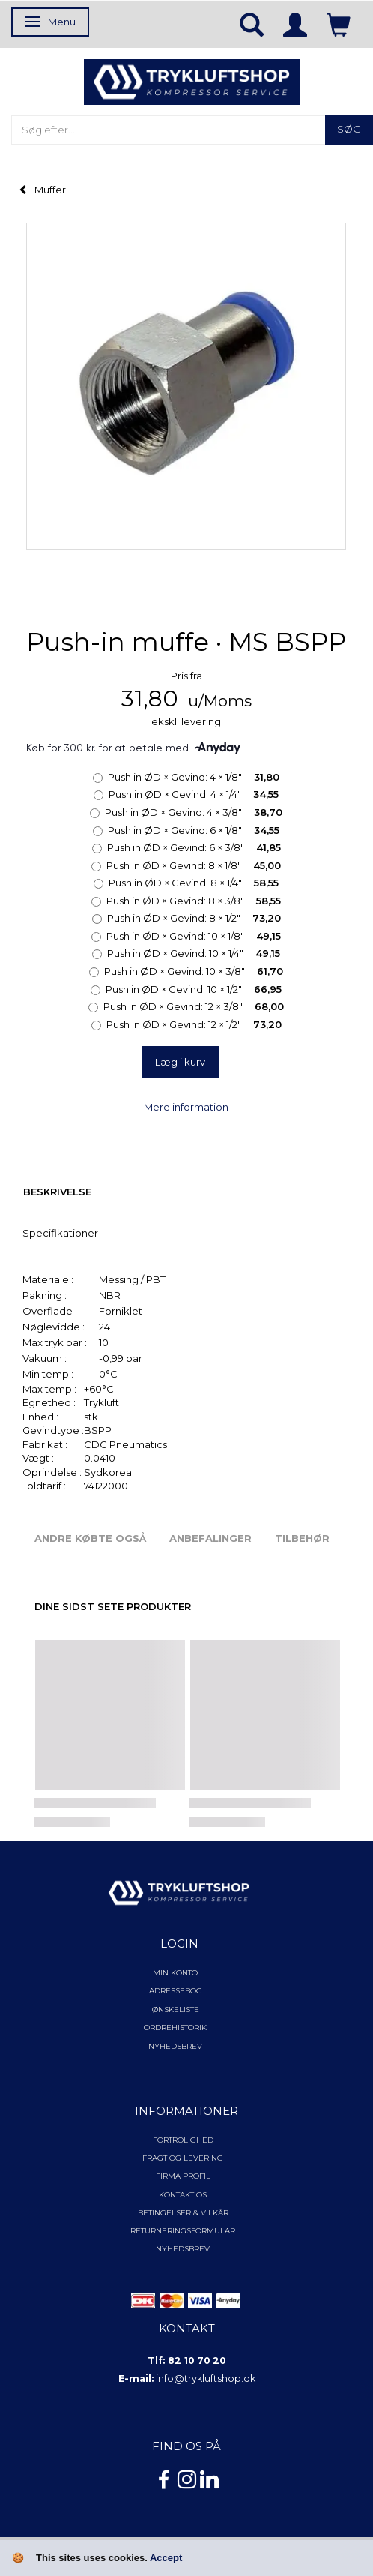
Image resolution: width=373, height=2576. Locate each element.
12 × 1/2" (194, 1024)
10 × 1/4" (193, 953)
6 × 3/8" (194, 847)
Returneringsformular (182, 2231)
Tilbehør (302, 1538)
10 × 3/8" (193, 971)
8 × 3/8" (193, 901)
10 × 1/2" (194, 989)
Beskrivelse (57, 1192)
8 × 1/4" (194, 883)
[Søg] (349, 130)
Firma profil (183, 2176)
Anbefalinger (210, 1538)
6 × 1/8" (193, 830)
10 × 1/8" (193, 936)
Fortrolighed (183, 2140)
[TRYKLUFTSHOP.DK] (192, 81)
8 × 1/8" (193, 865)
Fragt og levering (182, 2158)
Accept (166, 2557)
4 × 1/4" (194, 794)
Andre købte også (90, 1538)
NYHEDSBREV (183, 2249)
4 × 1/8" (193, 777)
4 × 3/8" (193, 812)
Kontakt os (183, 2195)
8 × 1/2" (194, 918)
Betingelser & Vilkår (183, 2213)
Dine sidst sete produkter (112, 1606)
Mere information (186, 1107)
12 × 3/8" (193, 1006)
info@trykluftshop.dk (205, 2378)
